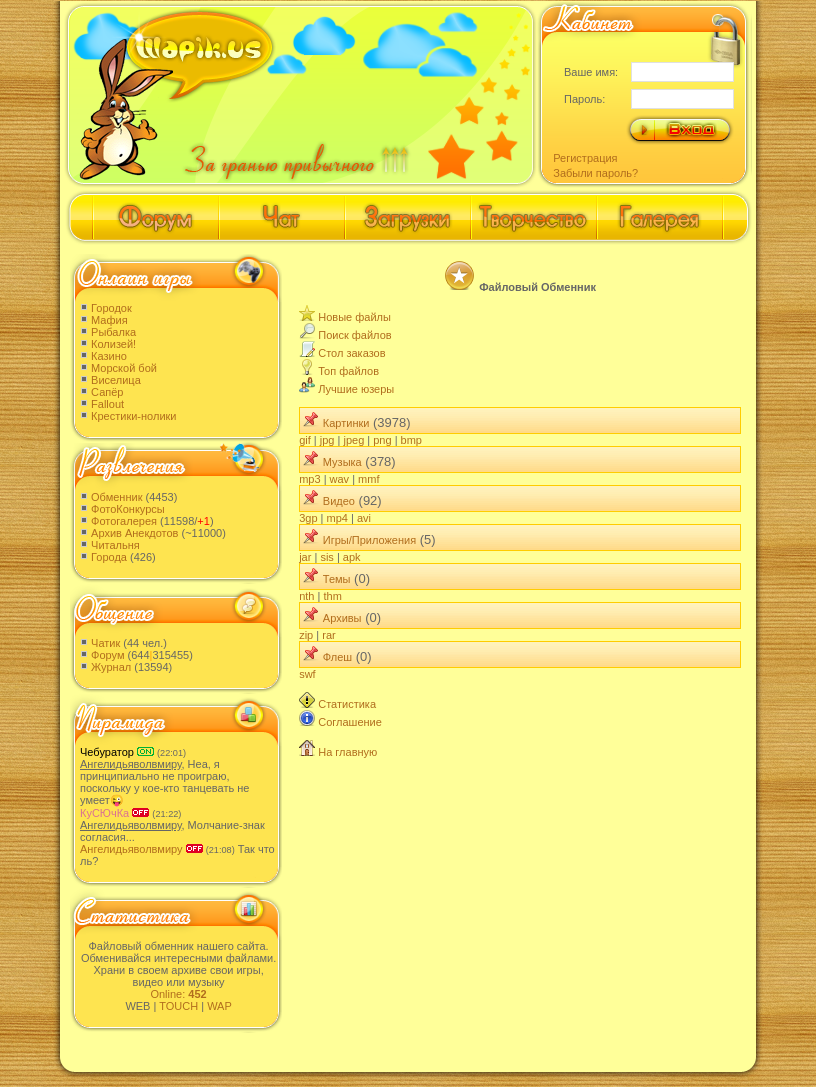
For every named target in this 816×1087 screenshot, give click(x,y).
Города (109, 557)
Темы (337, 579)
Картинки (346, 423)
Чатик (105, 643)
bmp (411, 440)
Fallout (107, 404)
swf (307, 674)
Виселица (116, 380)
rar (328, 635)
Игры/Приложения (369, 540)
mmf (368, 479)
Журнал (111, 667)
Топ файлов (348, 371)
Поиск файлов (354, 335)
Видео (339, 501)
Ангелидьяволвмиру (131, 849)
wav (340, 479)
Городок (111, 308)
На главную (347, 752)
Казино (109, 356)
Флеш (337, 657)
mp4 (337, 518)
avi (364, 518)
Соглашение (350, 722)
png (382, 440)
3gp (308, 518)
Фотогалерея (124, 521)
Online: (178, 994)
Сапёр (107, 392)
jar (305, 557)
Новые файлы (354, 317)
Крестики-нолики (133, 416)
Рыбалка (113, 332)
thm (332, 596)
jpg (327, 440)
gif (305, 440)
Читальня (115, 545)
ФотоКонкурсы (128, 509)
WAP (219, 1006)
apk (352, 557)
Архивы (342, 618)
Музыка (342, 462)
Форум (107, 655)
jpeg (353, 440)
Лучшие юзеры (356, 389)
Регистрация (585, 158)
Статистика (347, 704)
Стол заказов (351, 353)
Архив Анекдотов (134, 533)
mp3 (309, 479)
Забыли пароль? (595, 173)
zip (306, 635)
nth (306, 596)
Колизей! (113, 344)
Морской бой (124, 368)
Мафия (109, 320)
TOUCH (178, 1006)
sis (326, 557)
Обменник (116, 497)
